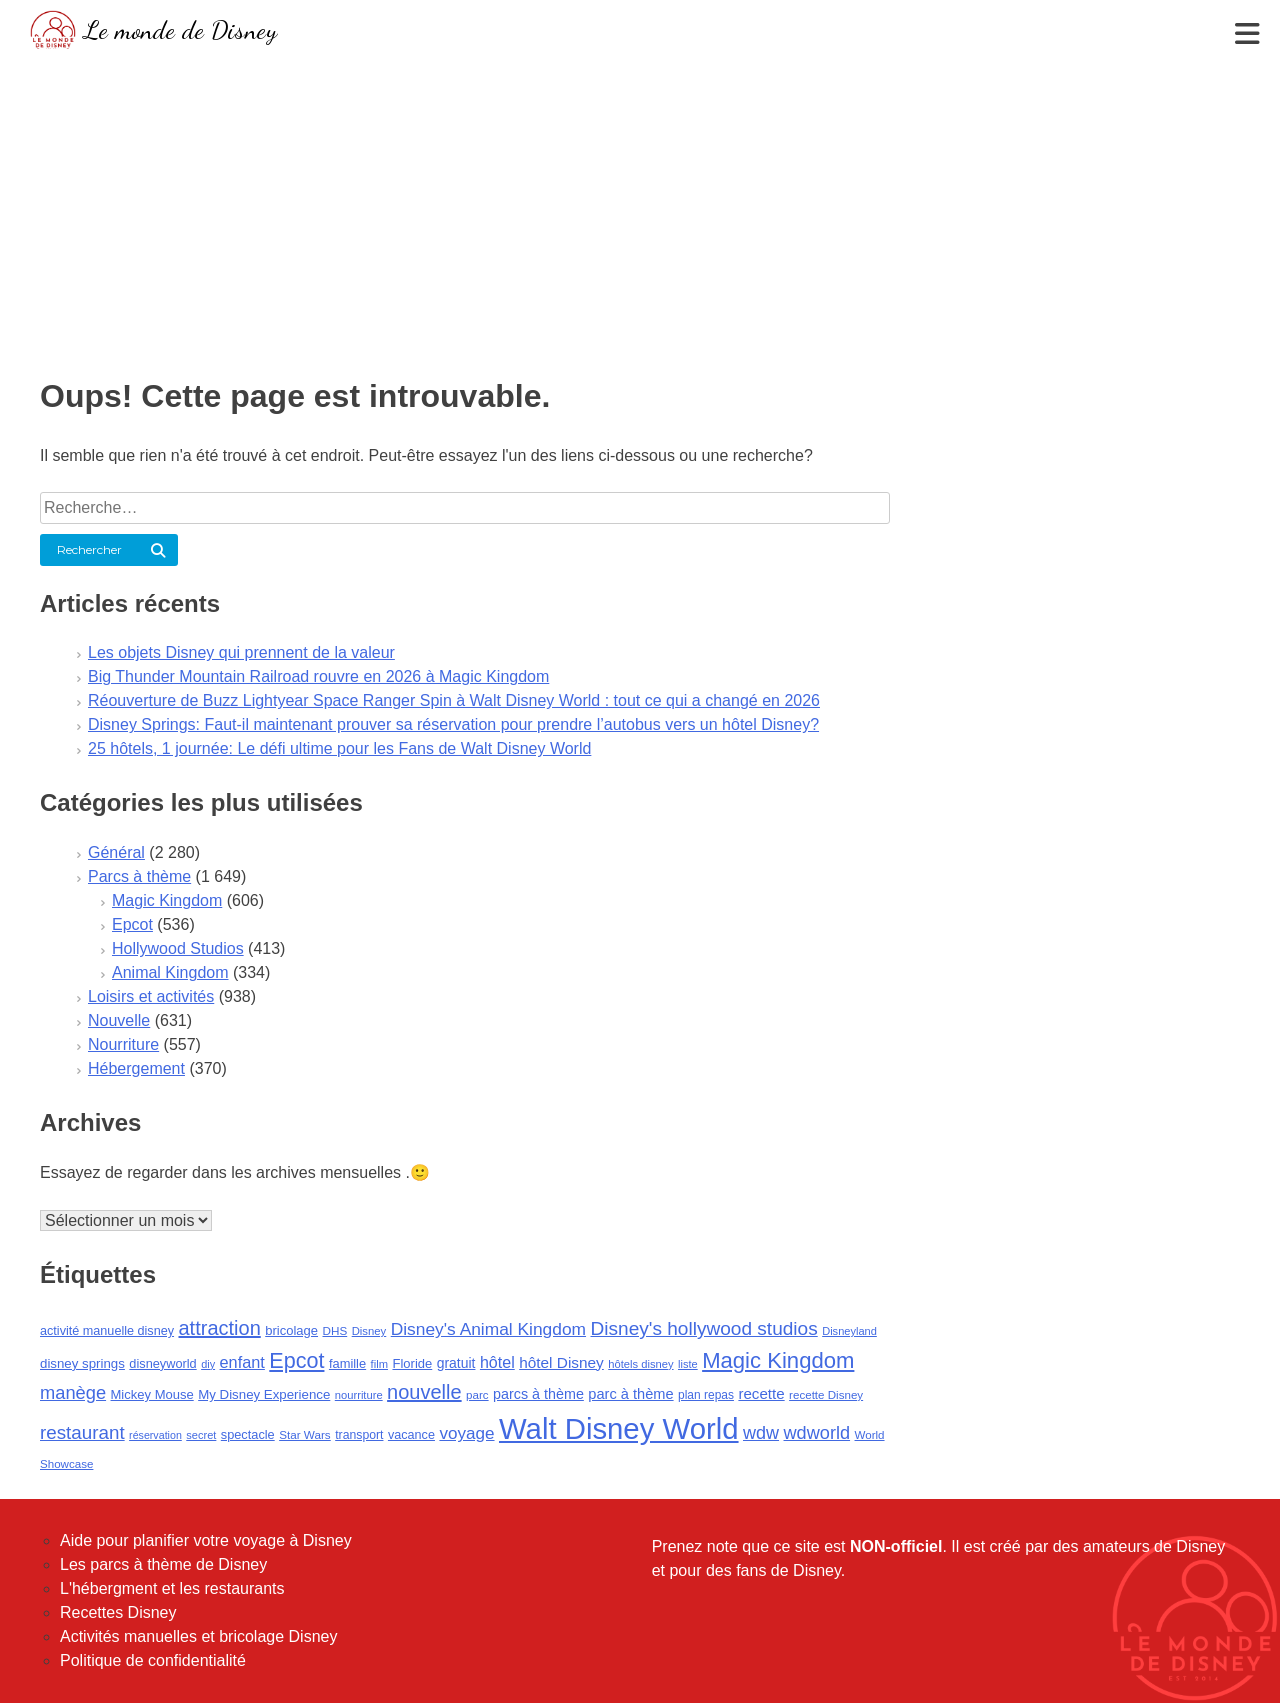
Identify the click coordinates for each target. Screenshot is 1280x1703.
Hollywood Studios (178, 948)
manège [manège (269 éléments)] (73, 1392)
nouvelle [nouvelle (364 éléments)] (424, 1392)
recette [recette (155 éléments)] (761, 1393)
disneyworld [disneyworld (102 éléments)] (162, 1363)
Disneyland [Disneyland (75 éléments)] (849, 1331)
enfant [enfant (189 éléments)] (242, 1362)
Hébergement (136, 1068)
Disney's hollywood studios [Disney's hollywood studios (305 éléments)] (704, 1328)
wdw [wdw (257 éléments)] (761, 1433)
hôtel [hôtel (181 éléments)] (497, 1362)
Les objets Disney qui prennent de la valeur (241, 652)
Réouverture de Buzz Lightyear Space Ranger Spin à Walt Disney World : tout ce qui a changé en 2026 (454, 700)
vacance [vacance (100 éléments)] (411, 1435)
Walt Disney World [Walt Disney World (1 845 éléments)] (619, 1428)
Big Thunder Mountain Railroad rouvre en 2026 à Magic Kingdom (318, 676)
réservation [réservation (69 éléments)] (155, 1435)
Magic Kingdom (167, 900)
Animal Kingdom (170, 972)
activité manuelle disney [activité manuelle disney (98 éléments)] (107, 1331)
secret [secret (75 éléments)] (201, 1435)
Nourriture (123, 1044)
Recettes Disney (118, 1612)
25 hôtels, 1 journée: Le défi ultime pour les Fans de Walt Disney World (339, 748)
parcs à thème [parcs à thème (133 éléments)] (538, 1394)
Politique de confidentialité (153, 1660)
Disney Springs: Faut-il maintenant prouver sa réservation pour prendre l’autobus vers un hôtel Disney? (453, 724)
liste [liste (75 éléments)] (688, 1364)
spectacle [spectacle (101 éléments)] (248, 1434)
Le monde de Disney (180, 29)
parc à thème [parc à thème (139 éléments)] (630, 1394)
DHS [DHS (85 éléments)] (335, 1330)
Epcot (132, 924)
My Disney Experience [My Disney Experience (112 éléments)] (264, 1394)
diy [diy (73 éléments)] (208, 1364)
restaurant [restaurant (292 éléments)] (82, 1432)
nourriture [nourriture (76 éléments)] (359, 1395)
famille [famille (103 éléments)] (347, 1363)
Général (116, 852)
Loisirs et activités (151, 996)
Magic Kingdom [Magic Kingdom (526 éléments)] (778, 1360)
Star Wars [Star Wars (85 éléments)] (305, 1434)
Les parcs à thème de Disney (163, 1564)
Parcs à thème (139, 876)
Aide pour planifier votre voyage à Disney (206, 1540)
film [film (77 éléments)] (379, 1364)
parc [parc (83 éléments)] (477, 1395)
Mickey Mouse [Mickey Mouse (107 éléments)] (152, 1394)
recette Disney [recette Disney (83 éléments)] (826, 1395)
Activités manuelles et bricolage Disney (198, 1636)
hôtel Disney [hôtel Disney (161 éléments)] (561, 1362)
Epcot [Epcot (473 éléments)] (296, 1360)
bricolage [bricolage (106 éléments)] (291, 1330)
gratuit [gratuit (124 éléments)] (456, 1363)
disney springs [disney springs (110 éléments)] (82, 1363)
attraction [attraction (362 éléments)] (220, 1328)
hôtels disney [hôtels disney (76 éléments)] (640, 1364)
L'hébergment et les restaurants (172, 1588)
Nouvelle (119, 1020)
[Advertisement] (640, 205)
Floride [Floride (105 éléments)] (412, 1363)
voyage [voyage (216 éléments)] (466, 1433)
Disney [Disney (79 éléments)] (369, 1331)
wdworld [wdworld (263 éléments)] (817, 1433)
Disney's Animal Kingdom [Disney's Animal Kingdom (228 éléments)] (488, 1329)
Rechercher (89, 549)
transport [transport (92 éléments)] (359, 1435)
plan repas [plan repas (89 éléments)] (706, 1395)
